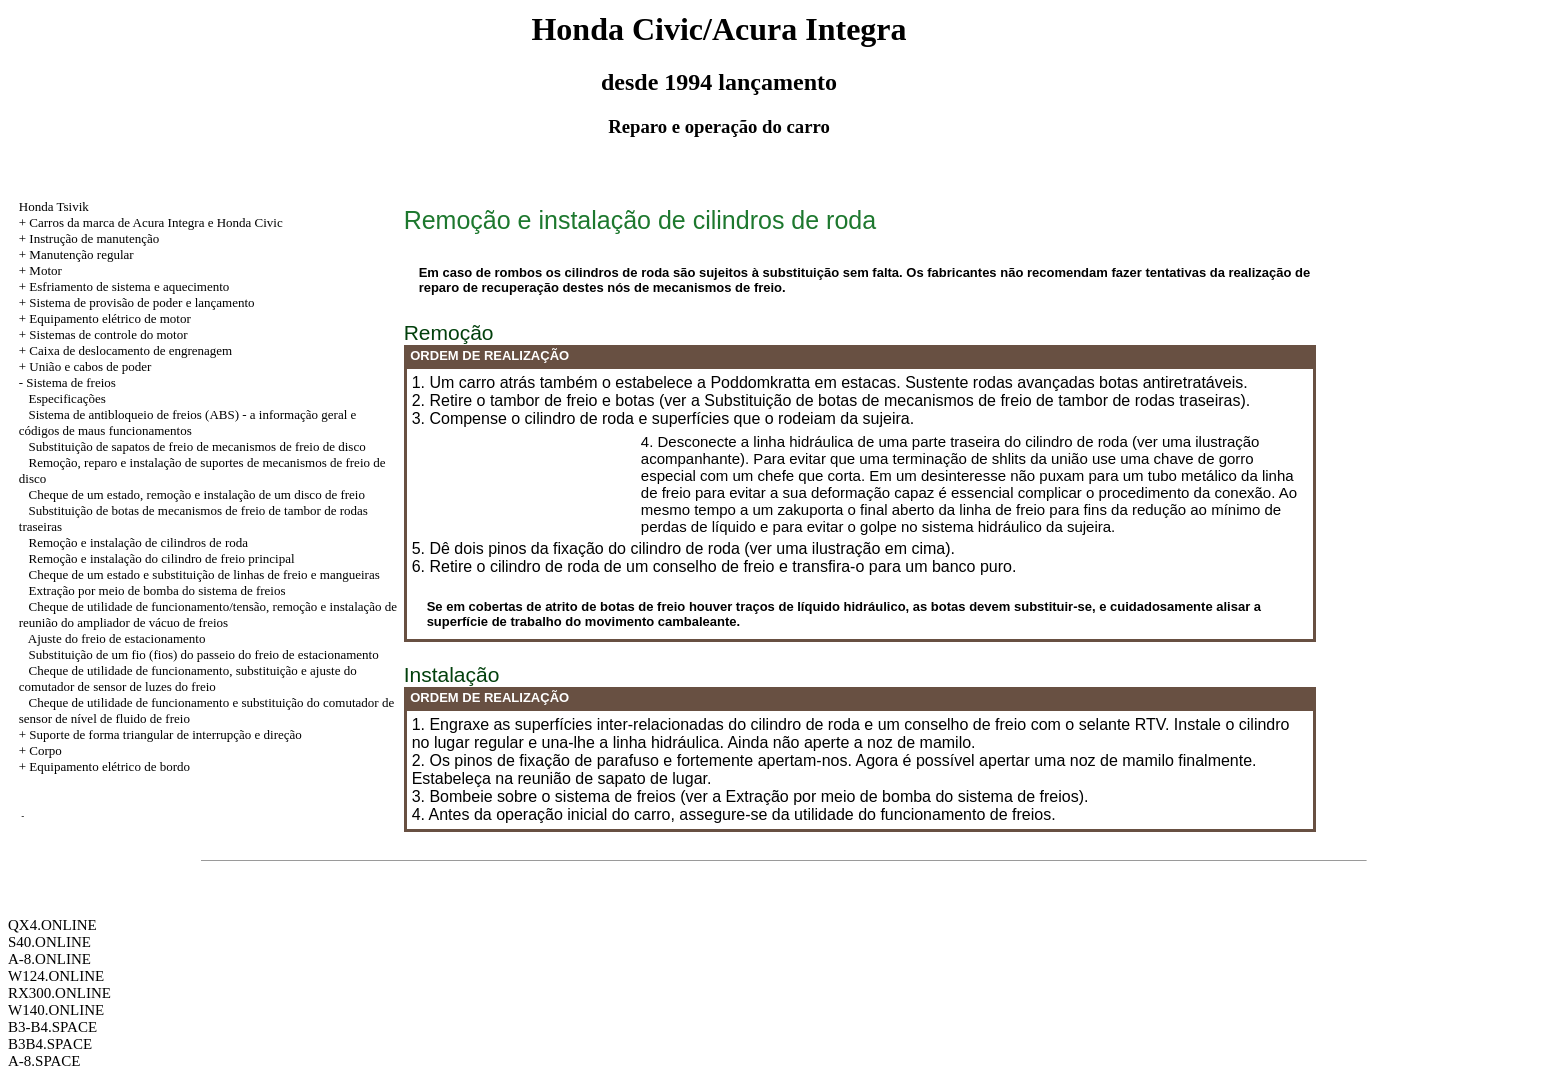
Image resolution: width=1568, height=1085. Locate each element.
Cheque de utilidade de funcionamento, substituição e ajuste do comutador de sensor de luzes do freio (188, 678)
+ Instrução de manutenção (89, 238)
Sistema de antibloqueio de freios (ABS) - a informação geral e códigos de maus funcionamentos (188, 422)
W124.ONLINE (56, 976)
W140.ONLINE (56, 1010)
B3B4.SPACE (50, 1044)
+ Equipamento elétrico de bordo (104, 766)
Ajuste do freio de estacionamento (117, 638)
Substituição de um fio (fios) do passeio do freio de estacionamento (204, 654)
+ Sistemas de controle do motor (103, 334)
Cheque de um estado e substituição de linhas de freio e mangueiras (204, 574)
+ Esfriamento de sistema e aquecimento (124, 286)
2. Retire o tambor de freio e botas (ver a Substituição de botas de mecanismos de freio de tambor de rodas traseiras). (831, 400)
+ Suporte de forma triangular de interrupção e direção (160, 734)
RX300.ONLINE (59, 993)
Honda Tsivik (54, 206)
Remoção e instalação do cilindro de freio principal (162, 558)
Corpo (45, 750)
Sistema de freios (71, 382)
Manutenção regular (81, 254)
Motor (45, 270)
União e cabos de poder (90, 366)
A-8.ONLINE (49, 959)
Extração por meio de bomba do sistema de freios (157, 590)
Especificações (67, 398)
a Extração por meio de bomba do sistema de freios (895, 796)
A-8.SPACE (44, 1061)
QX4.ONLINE (52, 925)
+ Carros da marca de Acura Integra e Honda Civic (151, 222)
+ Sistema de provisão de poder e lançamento (137, 302)
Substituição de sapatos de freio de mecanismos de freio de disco (197, 446)
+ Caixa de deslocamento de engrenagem (125, 350)
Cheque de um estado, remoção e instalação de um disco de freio (197, 494)
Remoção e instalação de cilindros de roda (138, 542)
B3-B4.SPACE (52, 1027)
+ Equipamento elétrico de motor (105, 318)
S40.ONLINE (49, 942)
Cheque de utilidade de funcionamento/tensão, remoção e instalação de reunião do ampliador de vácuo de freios (208, 614)
